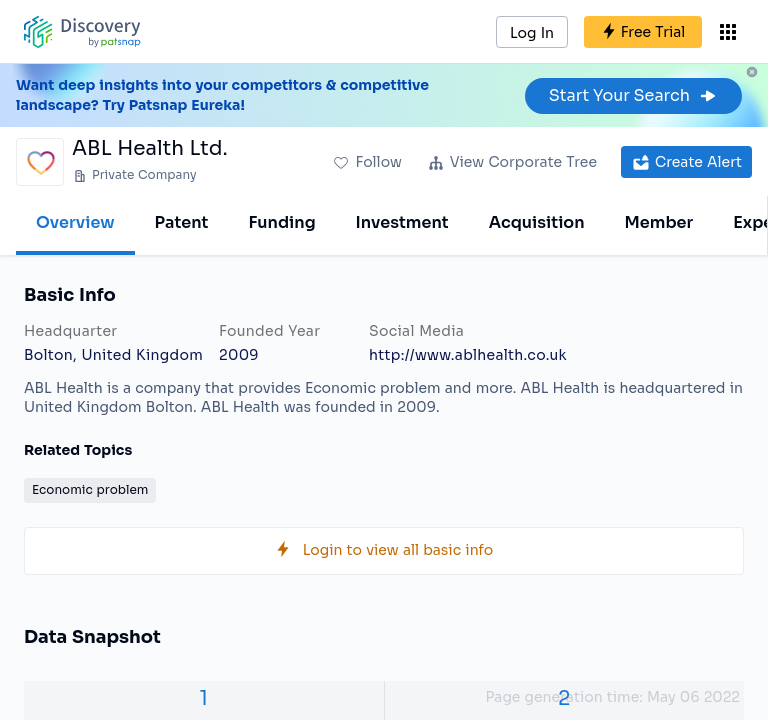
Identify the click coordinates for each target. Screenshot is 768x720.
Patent (182, 222)
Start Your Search (633, 95)
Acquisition (537, 222)
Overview (75, 222)
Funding (281, 222)
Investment (402, 222)
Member (659, 222)
